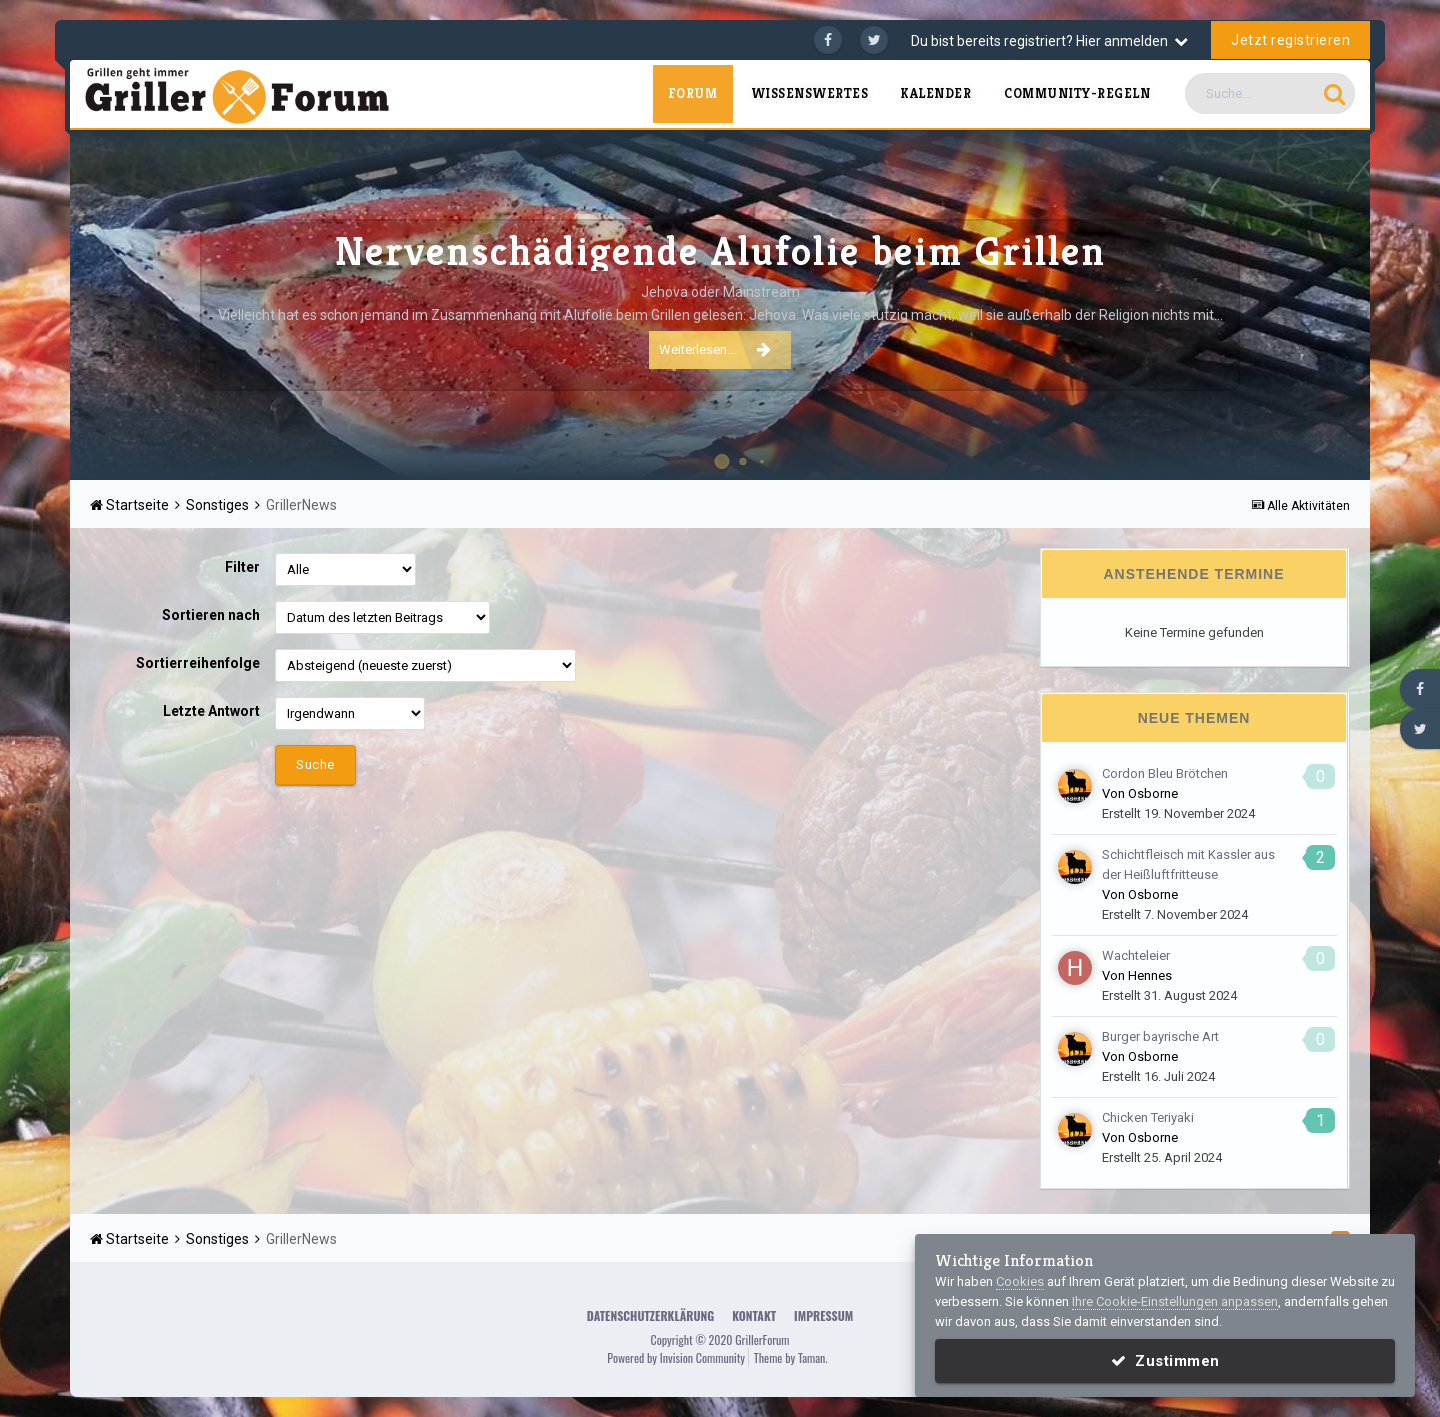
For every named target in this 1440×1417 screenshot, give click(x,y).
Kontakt (754, 1315)
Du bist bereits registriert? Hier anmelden (1049, 41)
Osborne (1153, 793)
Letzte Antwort (211, 711)
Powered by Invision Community (676, 1357)
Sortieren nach (211, 615)
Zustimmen (1165, 1361)
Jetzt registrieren (1290, 40)
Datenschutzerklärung (650, 1315)
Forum (692, 93)
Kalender (936, 93)
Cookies (1020, 1281)
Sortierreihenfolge (198, 663)
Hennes (1150, 975)
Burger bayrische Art (1160, 1036)
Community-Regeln (1077, 93)
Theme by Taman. (791, 1357)
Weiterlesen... (715, 349)
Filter (242, 567)
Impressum (823, 1315)
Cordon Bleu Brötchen (1165, 773)
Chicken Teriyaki (1148, 1117)
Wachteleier (1136, 955)
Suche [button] (315, 764)
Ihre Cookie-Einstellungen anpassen (1175, 1301)
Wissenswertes (810, 93)
